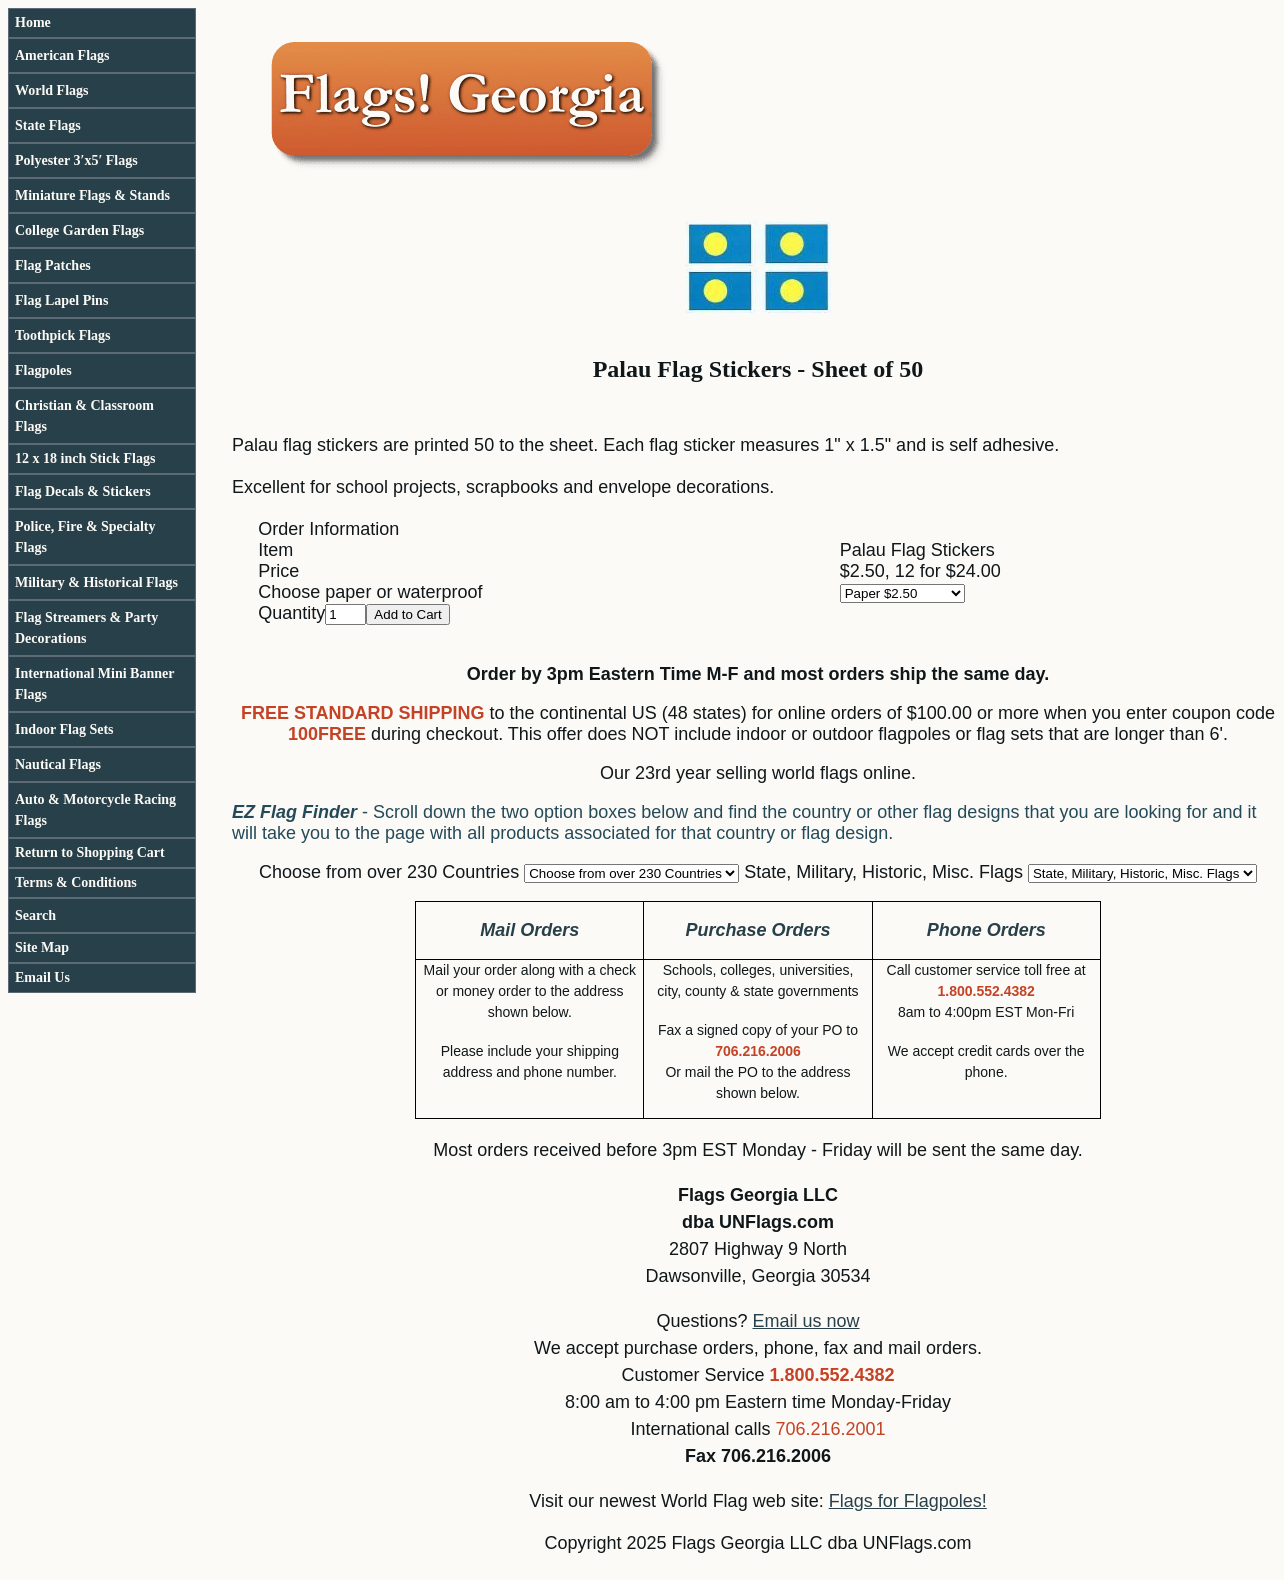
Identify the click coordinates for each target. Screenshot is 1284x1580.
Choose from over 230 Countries (389, 872)
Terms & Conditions (76, 882)
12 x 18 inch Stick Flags (85, 458)
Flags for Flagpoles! (908, 1501)
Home (33, 22)
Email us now (806, 1321)
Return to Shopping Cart (90, 852)
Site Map (42, 947)
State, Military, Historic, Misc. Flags (883, 872)
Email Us (42, 977)
